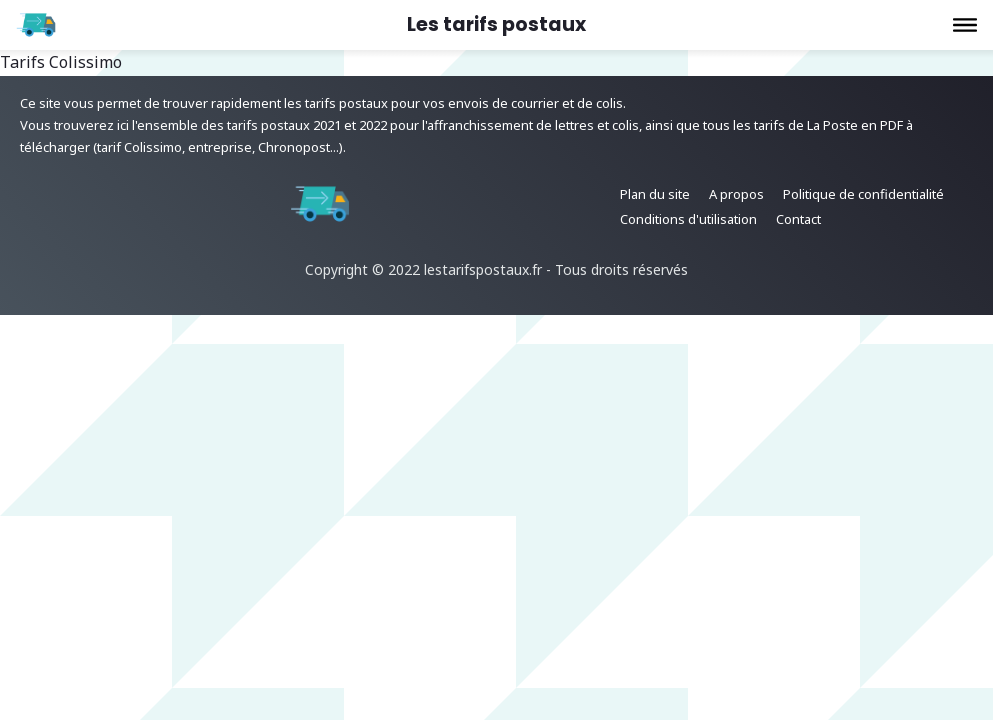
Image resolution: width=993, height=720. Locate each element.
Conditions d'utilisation (688, 219)
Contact (798, 219)
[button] (965, 25)
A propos (736, 194)
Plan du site (655, 194)
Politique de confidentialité (863, 194)
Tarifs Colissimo (61, 62)
